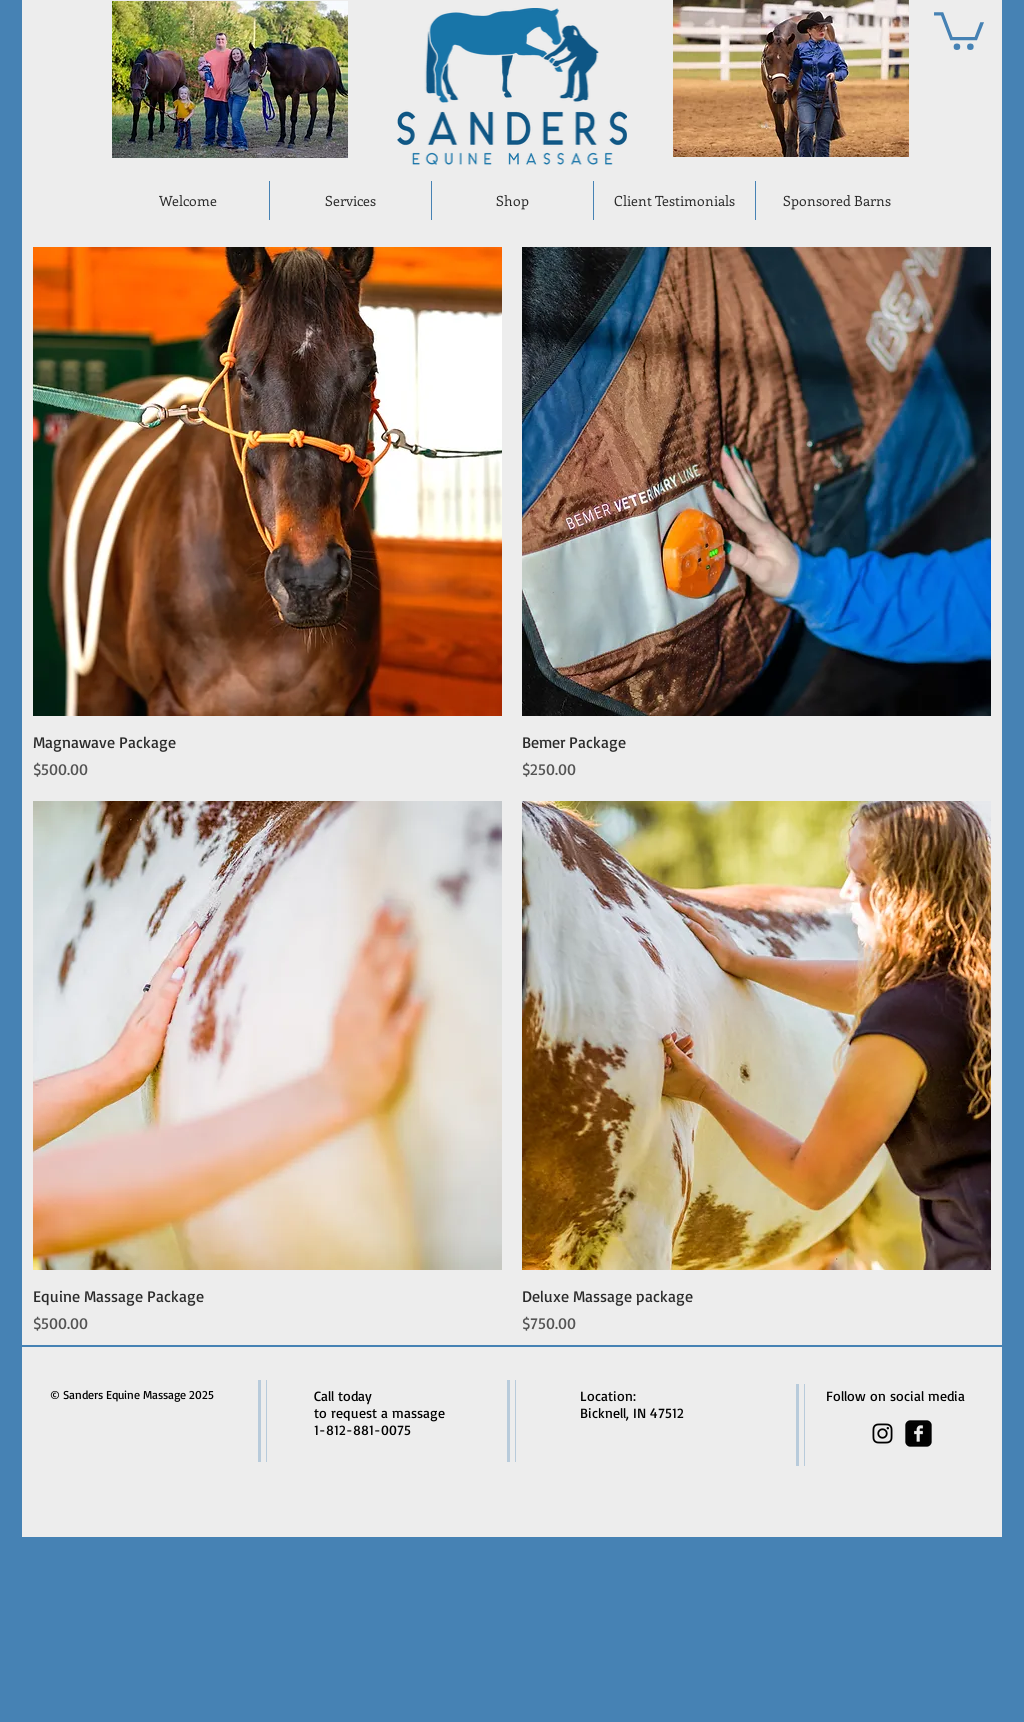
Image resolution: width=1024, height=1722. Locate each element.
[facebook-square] (918, 1433)
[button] (959, 29)
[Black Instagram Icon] (882, 1433)
